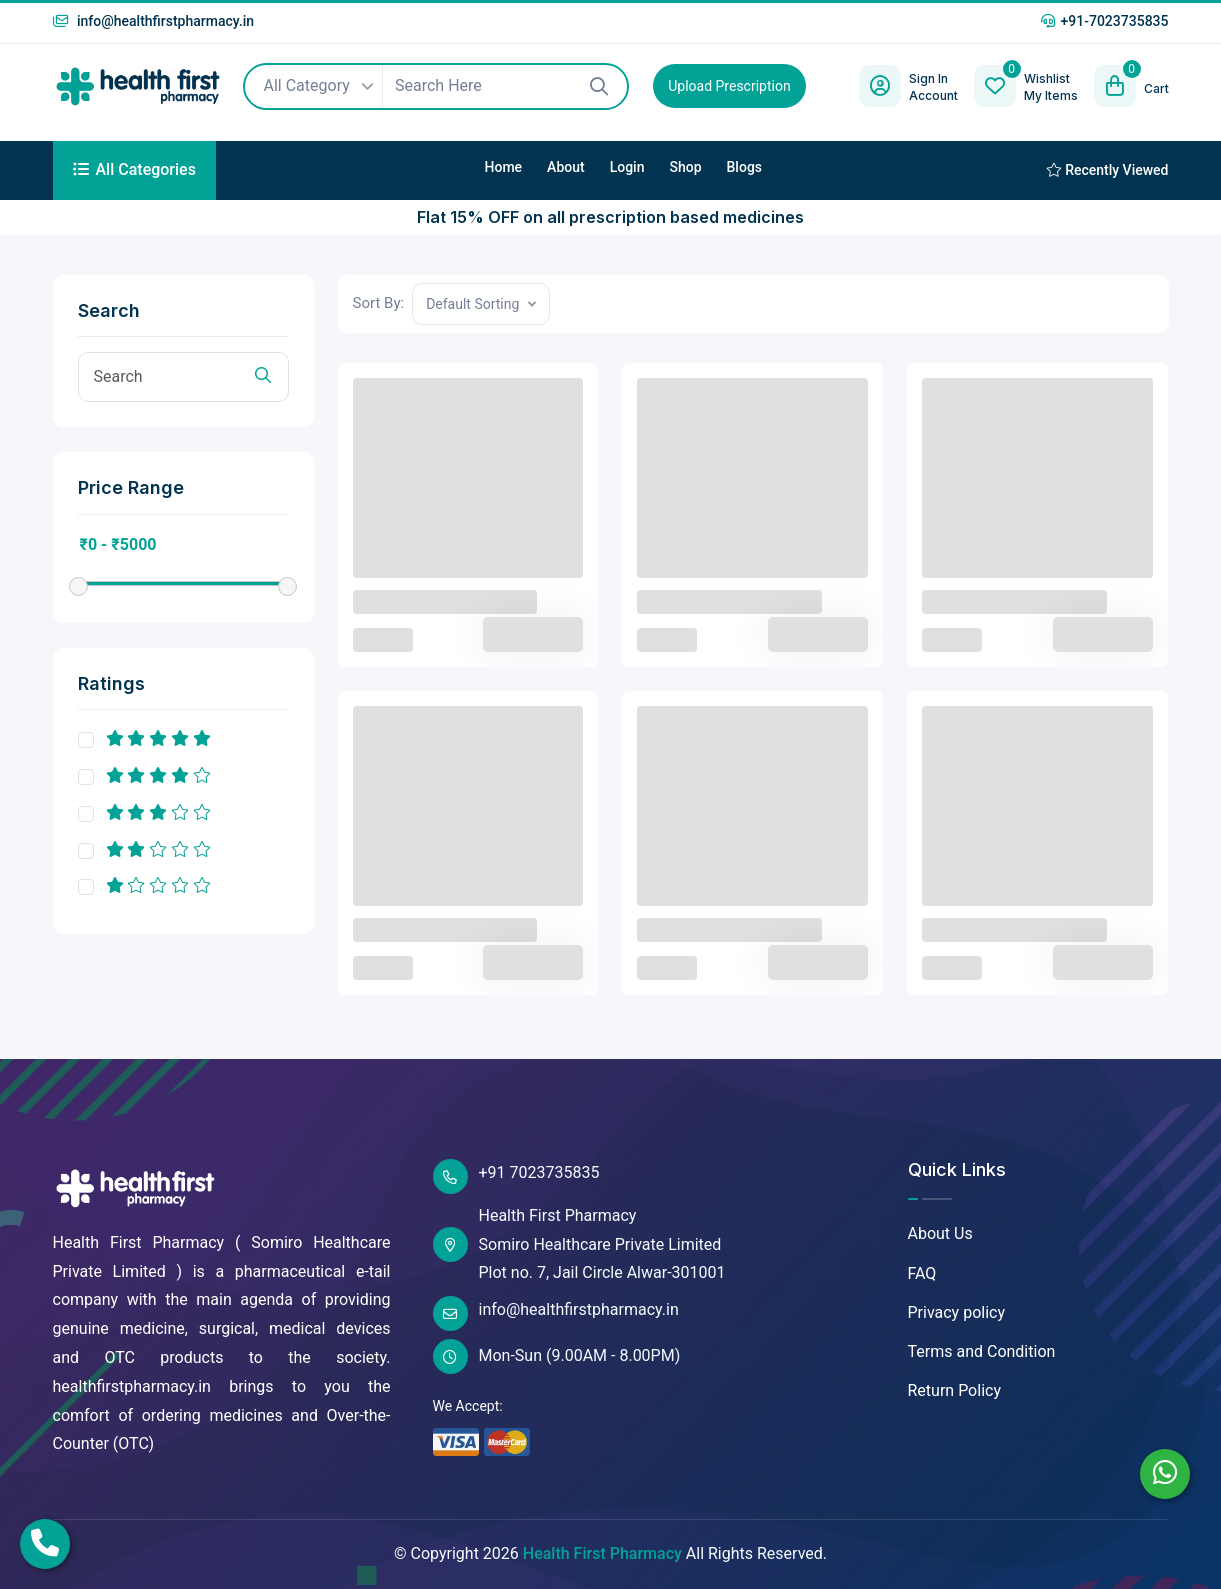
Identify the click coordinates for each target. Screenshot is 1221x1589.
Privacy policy (957, 1312)
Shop (685, 167)
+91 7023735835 (516, 1176)
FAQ (922, 1273)
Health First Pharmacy (602, 1553)
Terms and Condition (982, 1351)
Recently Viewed (1107, 170)
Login (627, 167)
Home (504, 167)
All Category (316, 87)
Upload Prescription (729, 86)
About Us (940, 1233)
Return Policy (954, 1390)
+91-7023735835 (1104, 21)
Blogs (745, 167)
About (566, 167)
